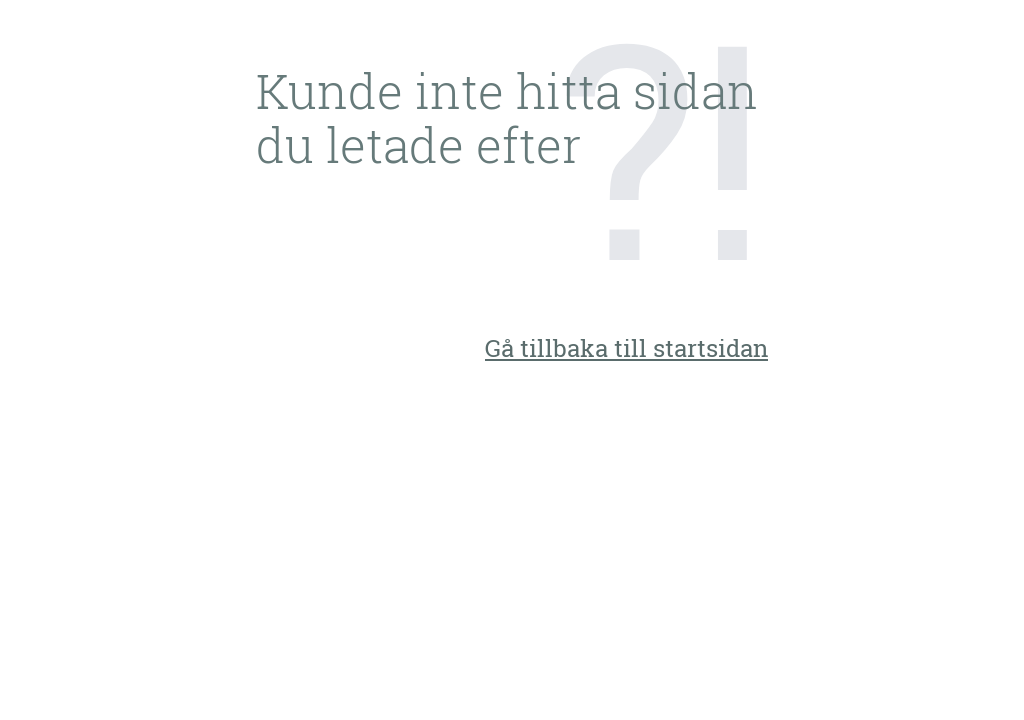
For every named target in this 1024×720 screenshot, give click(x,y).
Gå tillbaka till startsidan (626, 348)
